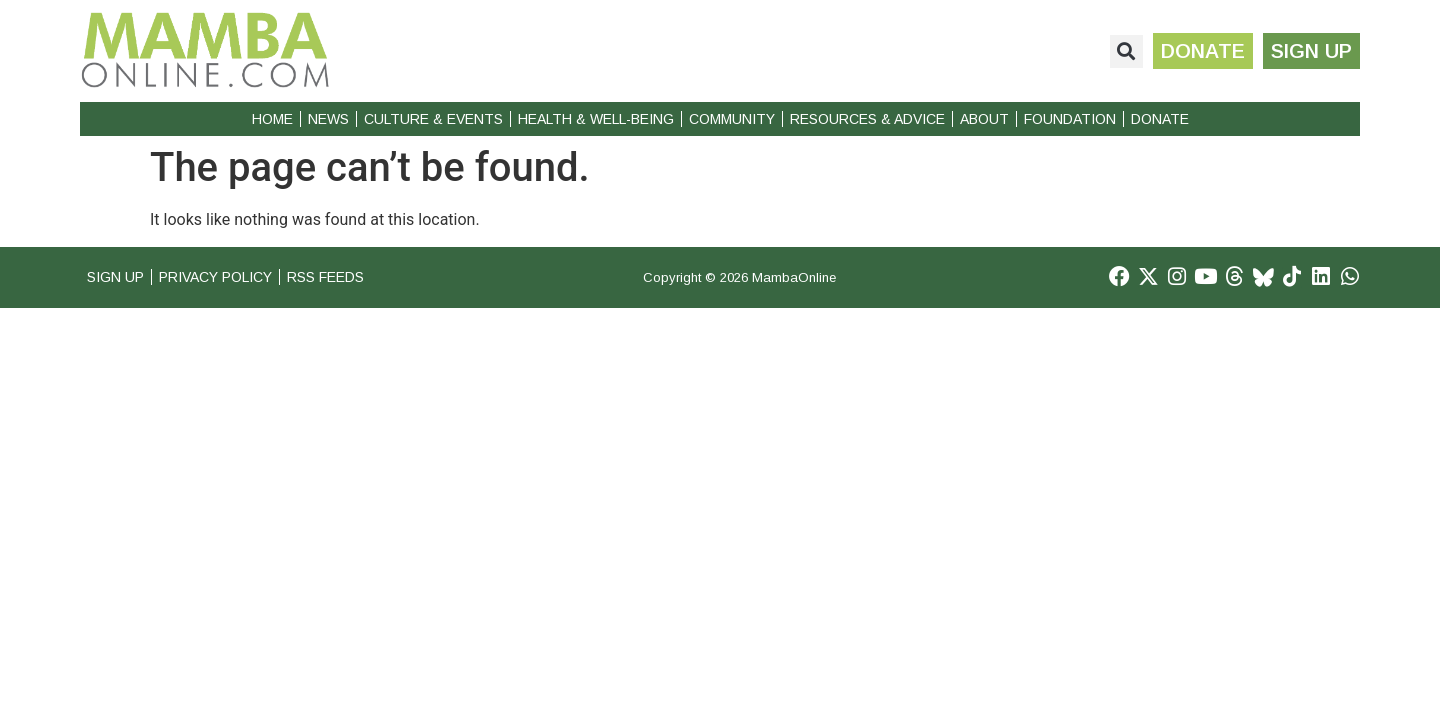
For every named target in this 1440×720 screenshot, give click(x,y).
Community (732, 119)
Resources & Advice (867, 119)
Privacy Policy (228, 278)
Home (272, 119)
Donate (1160, 119)
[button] (1118, 51)
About (984, 119)
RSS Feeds (351, 278)
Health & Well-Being (596, 119)
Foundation (1070, 119)
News (328, 119)
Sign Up (118, 278)
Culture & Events (433, 119)
